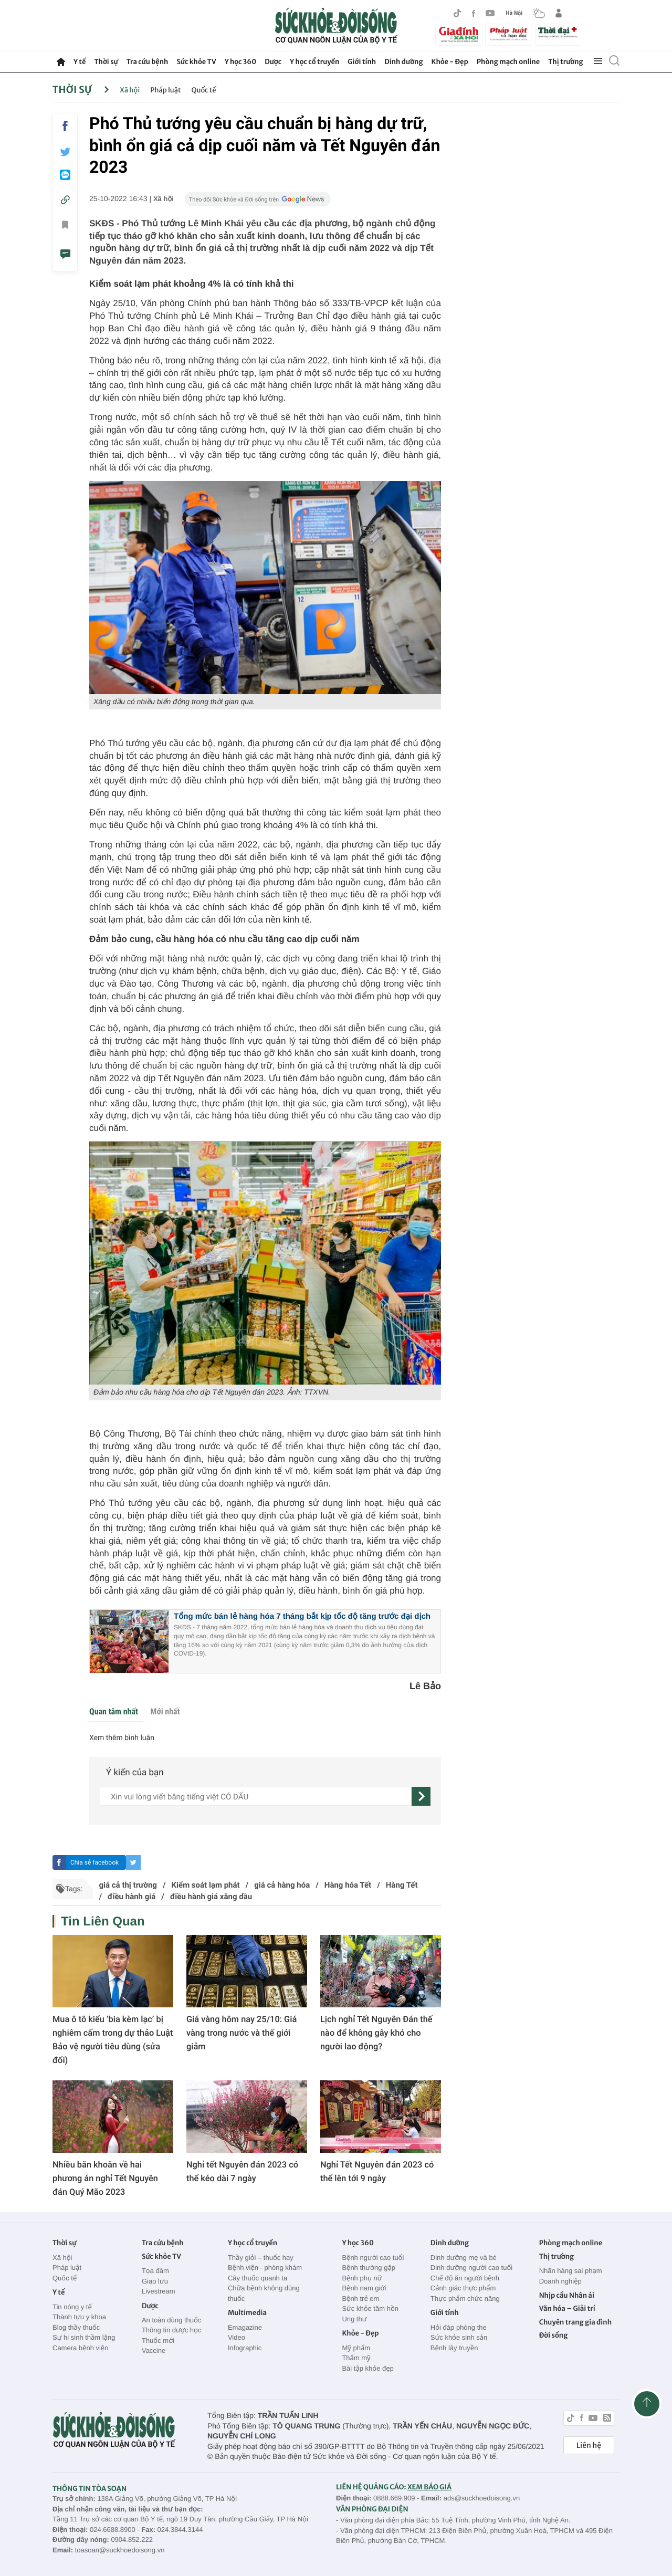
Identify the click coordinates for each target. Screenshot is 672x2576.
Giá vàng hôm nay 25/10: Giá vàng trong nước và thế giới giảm (241, 2032)
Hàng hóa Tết (347, 1885)
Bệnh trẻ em (360, 2298)
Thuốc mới (158, 2340)
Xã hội (130, 90)
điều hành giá (131, 1896)
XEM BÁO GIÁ (429, 2487)
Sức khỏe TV (196, 61)
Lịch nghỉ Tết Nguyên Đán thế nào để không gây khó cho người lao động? (376, 2032)
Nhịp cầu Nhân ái (566, 2295)
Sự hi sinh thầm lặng (83, 2337)
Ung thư (354, 2319)
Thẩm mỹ (356, 2358)
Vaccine (153, 2350)
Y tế (80, 61)
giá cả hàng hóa (282, 1885)
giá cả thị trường (127, 1885)
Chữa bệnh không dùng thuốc (264, 2293)
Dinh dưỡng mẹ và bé (463, 2257)
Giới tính (362, 61)
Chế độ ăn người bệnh (464, 2278)
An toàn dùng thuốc (171, 2320)
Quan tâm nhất (113, 1711)
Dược (273, 61)
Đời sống (553, 2335)
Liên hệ (588, 2445)
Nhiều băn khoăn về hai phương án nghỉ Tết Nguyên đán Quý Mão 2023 (105, 2178)
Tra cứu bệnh (148, 61)
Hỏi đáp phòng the (458, 2327)
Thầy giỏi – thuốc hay (260, 2257)
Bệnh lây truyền (454, 2348)
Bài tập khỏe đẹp (367, 2368)
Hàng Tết (402, 1885)
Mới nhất (165, 1711)
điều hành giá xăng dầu (211, 1896)
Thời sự (106, 61)
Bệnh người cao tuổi (373, 2257)
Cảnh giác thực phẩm (463, 2288)
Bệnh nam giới (364, 2288)
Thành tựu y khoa (79, 2317)
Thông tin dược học (172, 2330)
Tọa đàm (155, 2271)
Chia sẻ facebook (94, 1862)
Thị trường (565, 61)
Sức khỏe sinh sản (458, 2337)
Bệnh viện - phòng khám (265, 2267)
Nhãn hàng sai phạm (570, 2271)
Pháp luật (165, 90)
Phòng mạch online (508, 61)
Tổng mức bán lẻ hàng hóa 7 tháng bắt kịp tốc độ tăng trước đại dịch (302, 1616)
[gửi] (421, 1796)
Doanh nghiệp (560, 2281)
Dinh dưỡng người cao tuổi (471, 2267)
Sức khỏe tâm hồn (370, 2308)
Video (236, 2337)
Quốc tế (204, 90)
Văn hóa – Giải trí (567, 2308)
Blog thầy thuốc (76, 2327)
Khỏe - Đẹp (450, 61)
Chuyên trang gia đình (575, 2322)
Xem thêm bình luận (121, 1738)
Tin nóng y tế (72, 2307)
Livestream (158, 2291)
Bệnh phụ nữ (362, 2278)
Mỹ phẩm (356, 2348)
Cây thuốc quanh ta (257, 2278)
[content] (256, 1796)
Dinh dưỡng (403, 61)
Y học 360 (241, 61)
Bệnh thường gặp (368, 2267)
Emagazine (245, 2327)
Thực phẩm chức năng (465, 2298)
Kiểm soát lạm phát (206, 1885)
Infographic (244, 2348)
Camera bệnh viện (80, 2348)
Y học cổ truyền (314, 61)
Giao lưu (155, 2281)
